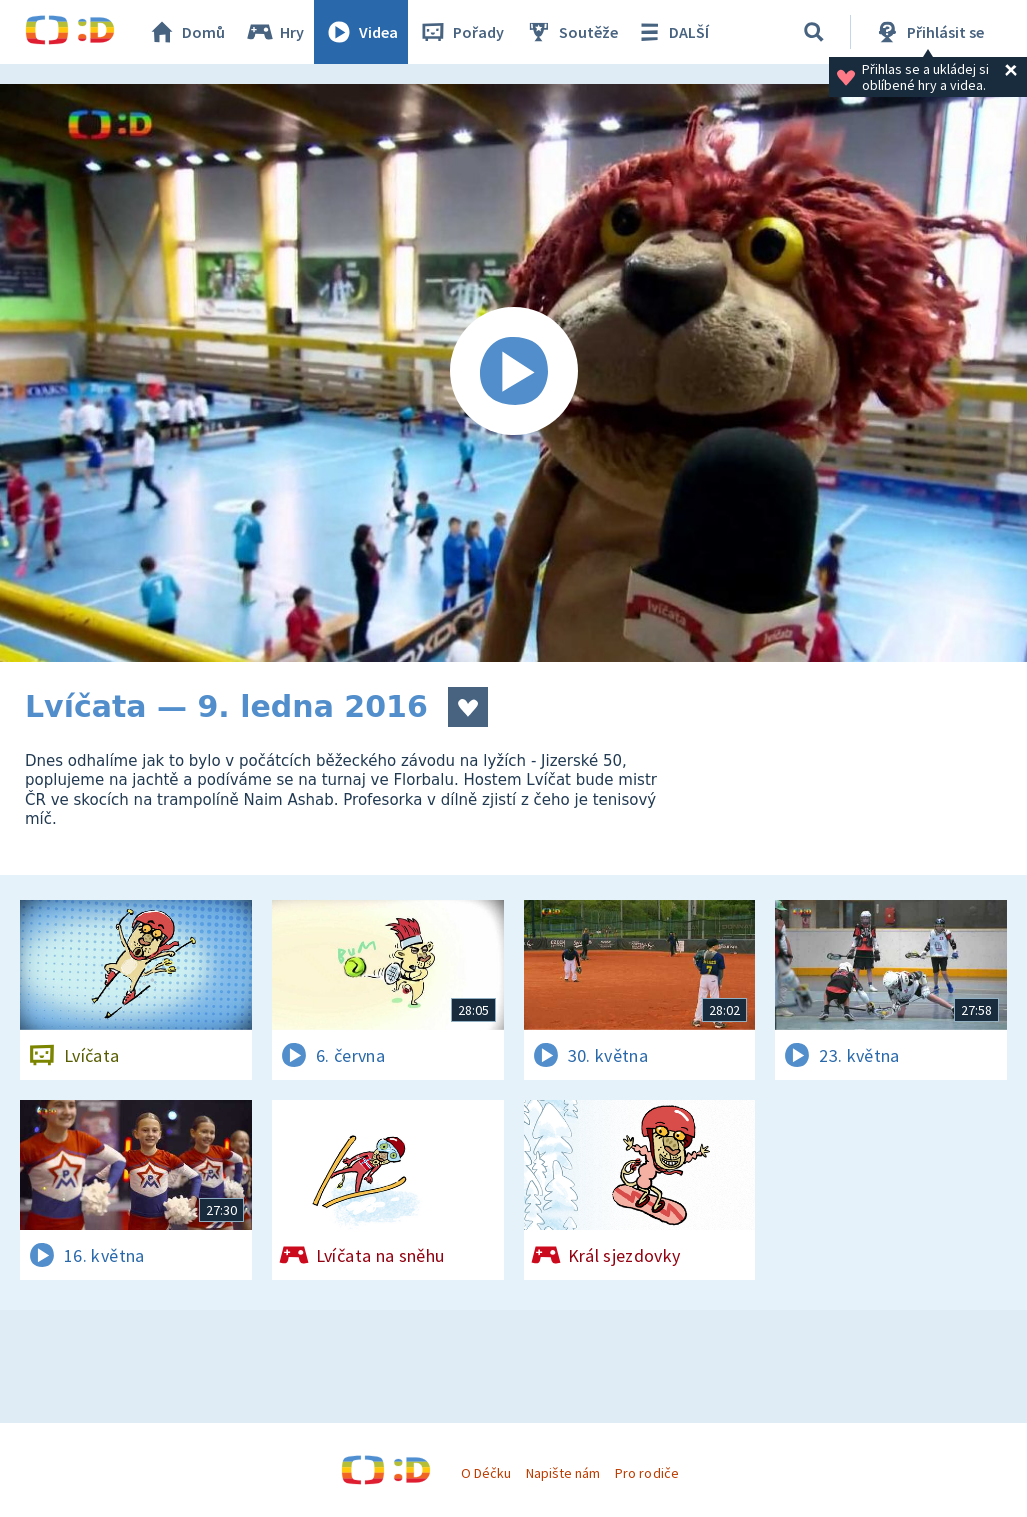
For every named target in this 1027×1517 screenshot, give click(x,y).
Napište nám (563, 1473)
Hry (274, 32)
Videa (361, 32)
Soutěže (571, 32)
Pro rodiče (646, 1473)
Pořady (461, 32)
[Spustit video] (513, 373)
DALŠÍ (671, 32)
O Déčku (486, 1473)
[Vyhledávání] (814, 32)
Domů (186, 32)
